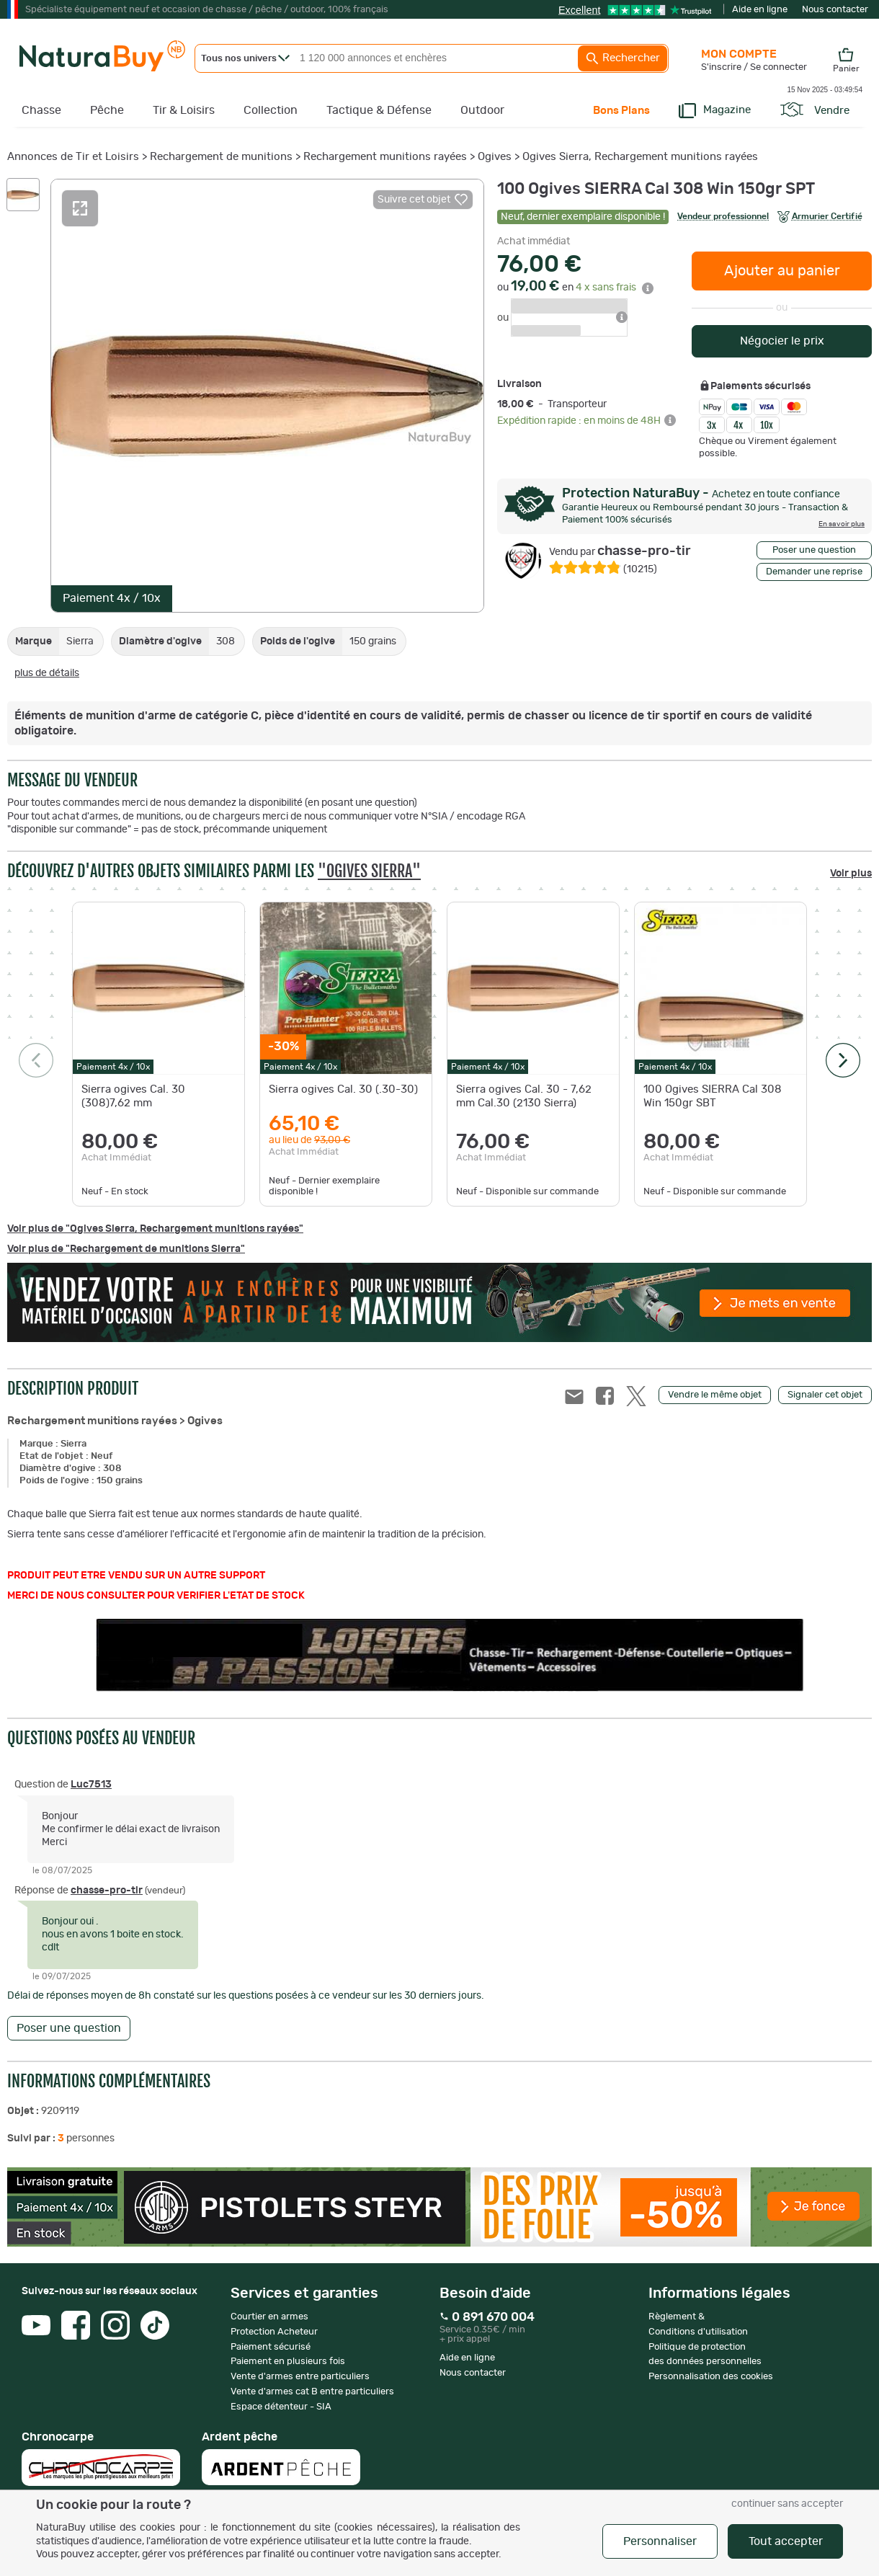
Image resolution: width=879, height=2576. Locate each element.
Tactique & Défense (379, 110)
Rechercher (622, 58)
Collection (271, 110)
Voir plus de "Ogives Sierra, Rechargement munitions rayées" (155, 1229)
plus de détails (46, 673)
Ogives (495, 156)
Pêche (107, 110)
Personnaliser (660, 2541)
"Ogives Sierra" (369, 871)
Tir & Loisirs (184, 110)
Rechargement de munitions (221, 156)
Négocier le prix (782, 341)
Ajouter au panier (782, 271)
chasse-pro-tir (620, 551)
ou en (575, 288)
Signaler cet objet (824, 1395)
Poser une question (814, 550)
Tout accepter (786, 2541)
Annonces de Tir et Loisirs (73, 156)
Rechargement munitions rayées (385, 156)
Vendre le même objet (715, 1395)
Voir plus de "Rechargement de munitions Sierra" (126, 1249)
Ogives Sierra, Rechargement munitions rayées (640, 156)
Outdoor (482, 110)
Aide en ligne (759, 9)
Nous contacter (835, 9)
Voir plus (851, 874)
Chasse (41, 110)
